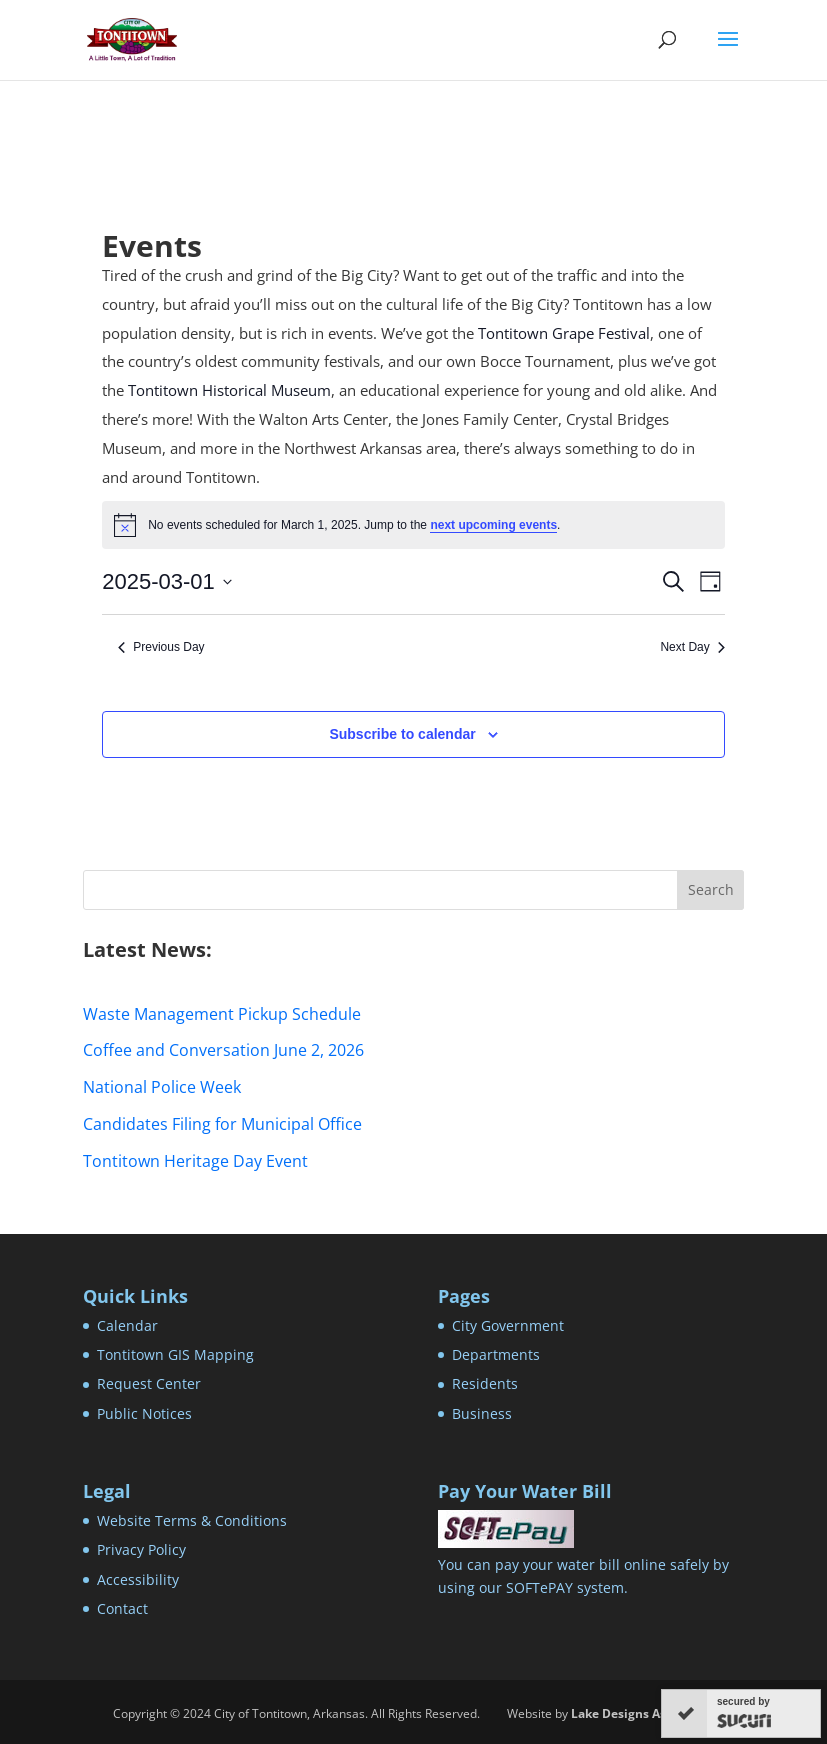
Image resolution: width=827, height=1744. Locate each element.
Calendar (127, 1325)
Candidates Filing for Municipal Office (222, 1124)
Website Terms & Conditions (192, 1520)
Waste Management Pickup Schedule (222, 1014)
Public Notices (144, 1413)
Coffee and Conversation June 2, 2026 (223, 1050)
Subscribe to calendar (402, 734)
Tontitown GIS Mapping (175, 1354)
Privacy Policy (141, 1549)
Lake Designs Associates (642, 1713)
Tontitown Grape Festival (564, 333)
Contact (122, 1608)
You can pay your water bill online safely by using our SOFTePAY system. (583, 1565)
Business (482, 1413)
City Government (508, 1325)
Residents (485, 1383)
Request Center (149, 1383)
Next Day (692, 647)
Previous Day (161, 647)
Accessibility (138, 1579)
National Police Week (162, 1087)
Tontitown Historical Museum (229, 390)
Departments (496, 1354)
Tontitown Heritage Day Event (195, 1161)
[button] (728, 52)
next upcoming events (493, 525)
